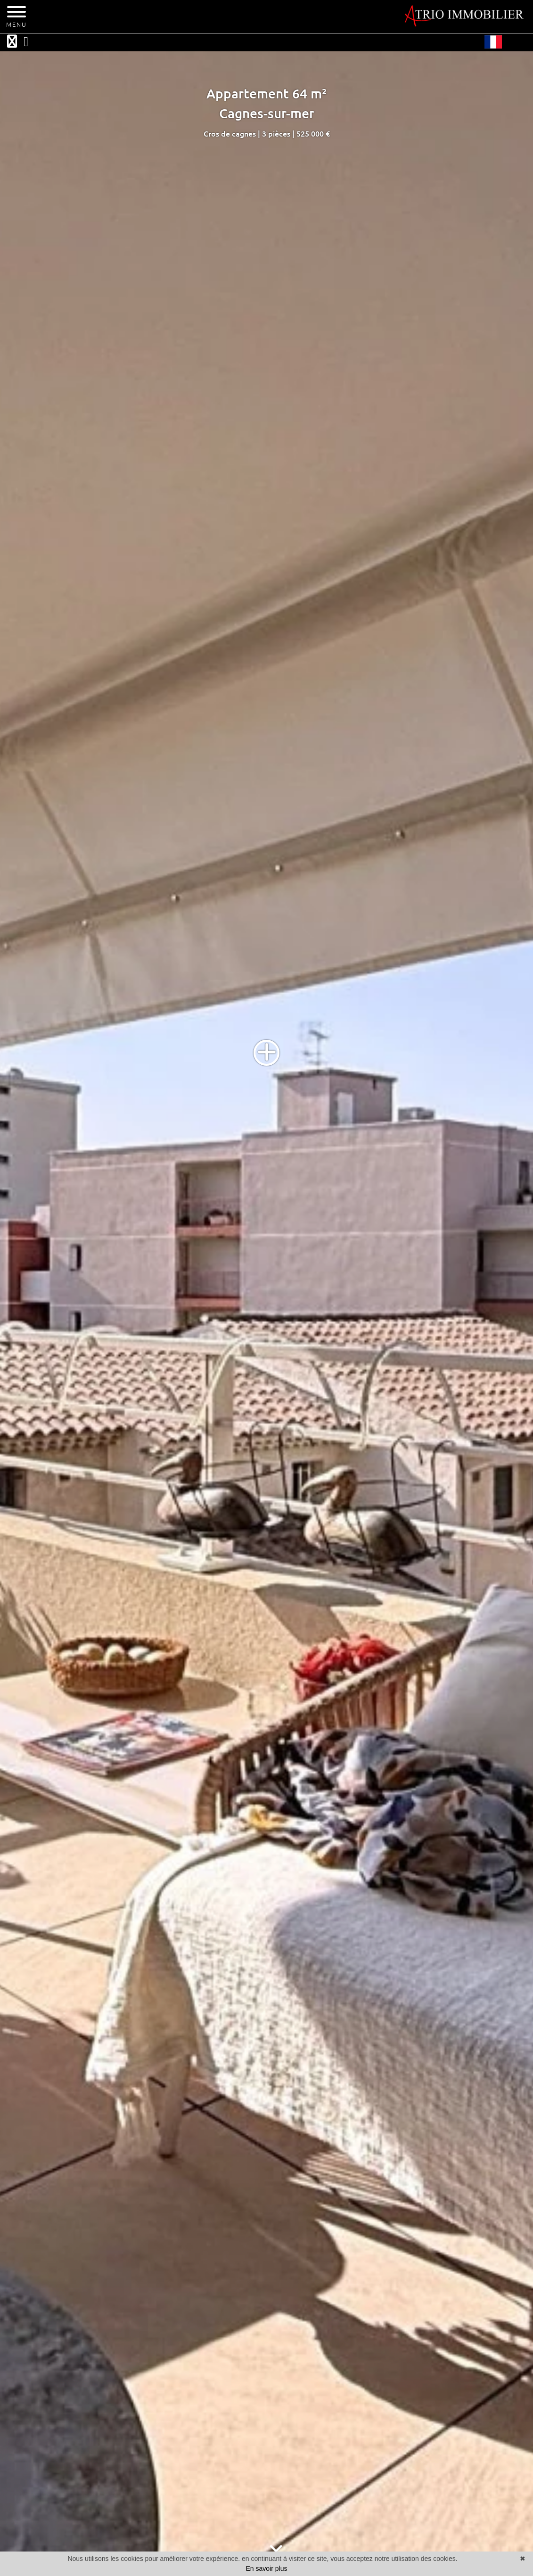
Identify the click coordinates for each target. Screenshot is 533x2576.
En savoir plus (266, 2568)
